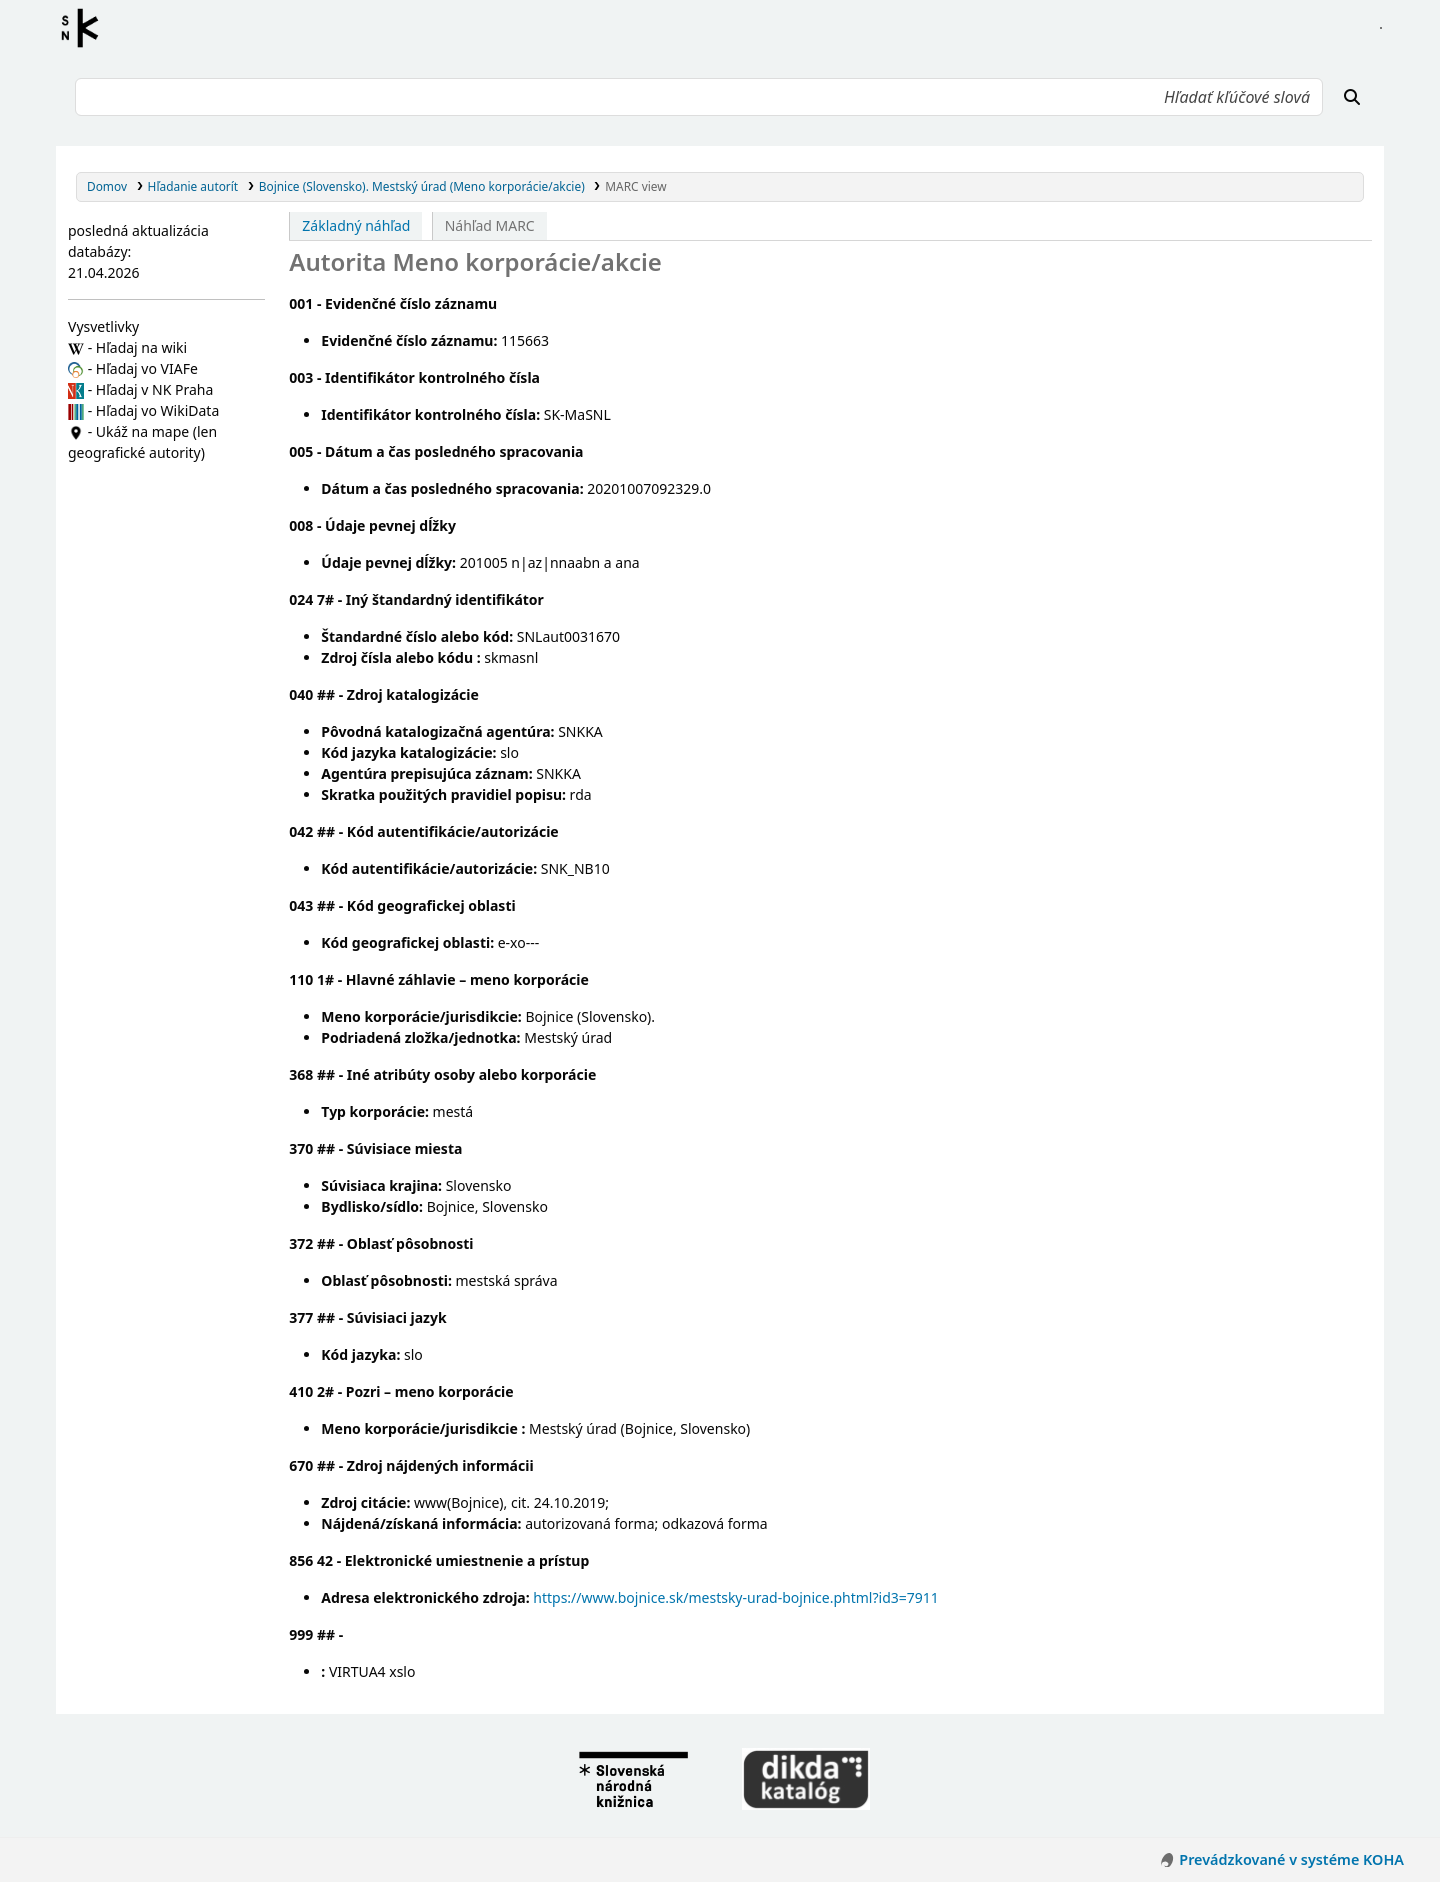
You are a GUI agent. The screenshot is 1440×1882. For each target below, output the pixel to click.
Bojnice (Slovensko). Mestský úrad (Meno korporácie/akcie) (422, 186)
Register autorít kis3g (86, 28)
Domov (107, 186)
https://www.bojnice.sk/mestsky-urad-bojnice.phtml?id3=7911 (736, 1597)
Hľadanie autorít (193, 186)
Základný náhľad (356, 225)
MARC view (635, 186)
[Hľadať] (1352, 97)
